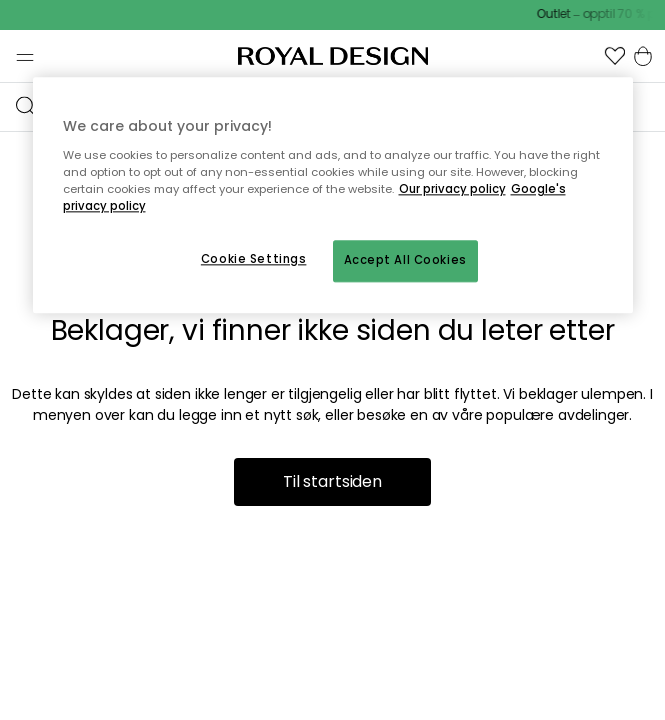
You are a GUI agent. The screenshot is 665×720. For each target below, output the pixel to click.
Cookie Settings (254, 259)
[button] (615, 56)
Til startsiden (332, 481)
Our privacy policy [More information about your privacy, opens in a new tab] (452, 189)
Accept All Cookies (405, 260)
